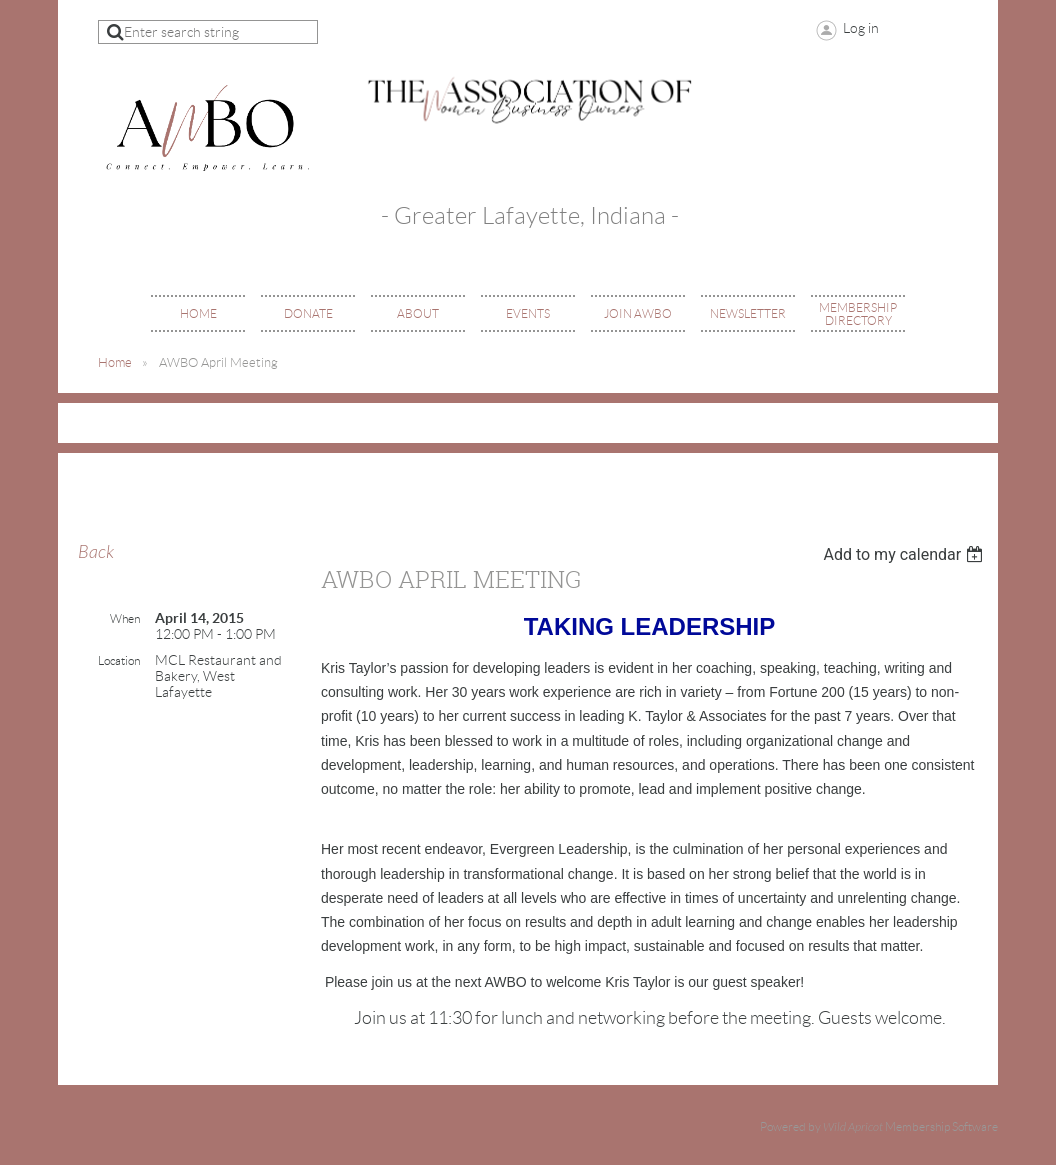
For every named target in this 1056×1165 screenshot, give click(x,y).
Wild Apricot (853, 1127)
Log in (861, 28)
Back (96, 552)
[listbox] (905, 554)
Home (115, 362)
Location (119, 660)
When (125, 618)
